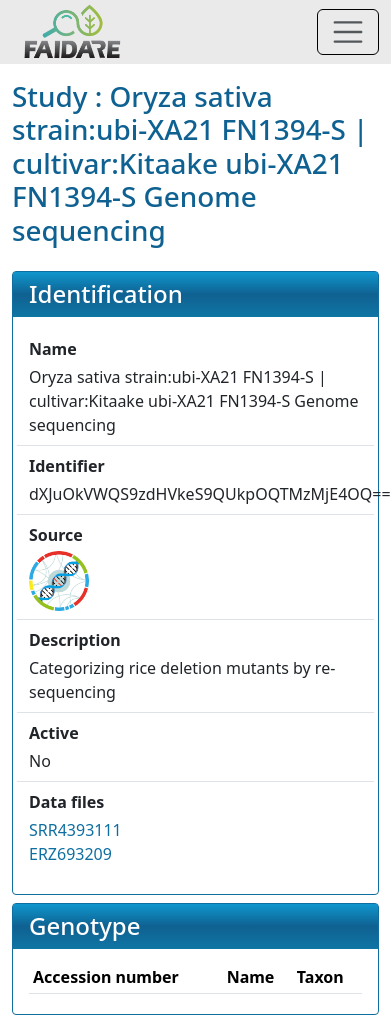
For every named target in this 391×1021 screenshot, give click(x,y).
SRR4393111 (75, 830)
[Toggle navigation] (348, 32)
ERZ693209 (70, 854)
